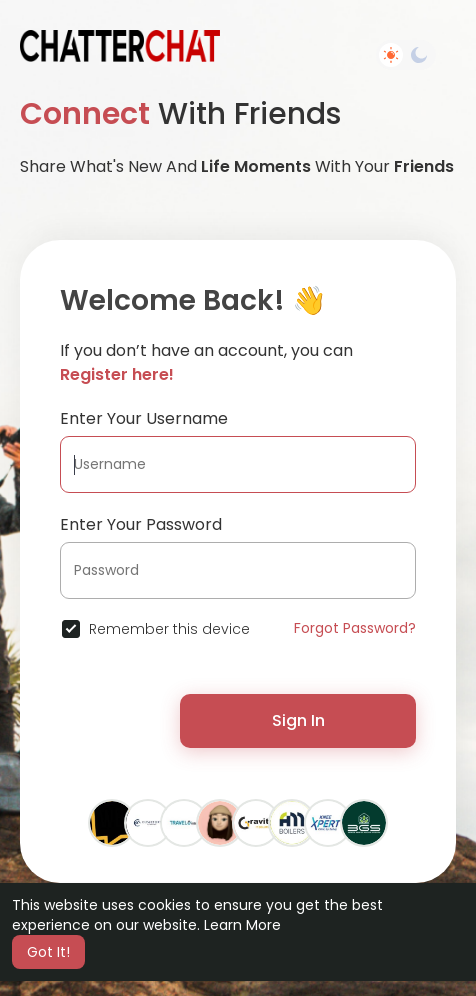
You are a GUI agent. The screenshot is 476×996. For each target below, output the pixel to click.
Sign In (298, 720)
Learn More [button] (242, 925)
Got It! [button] (48, 952)
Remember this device (169, 629)
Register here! (117, 374)
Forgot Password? (355, 628)
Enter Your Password (141, 524)
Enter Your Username (144, 418)
